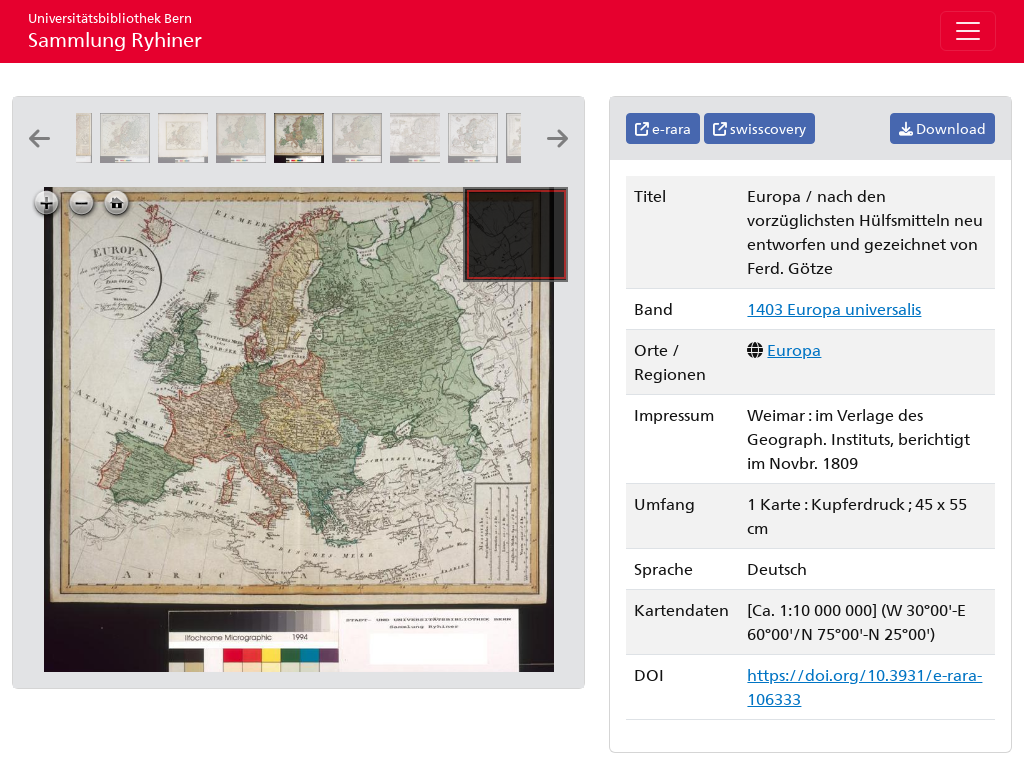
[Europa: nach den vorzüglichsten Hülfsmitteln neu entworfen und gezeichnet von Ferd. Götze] (245, 156)
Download (942, 128)
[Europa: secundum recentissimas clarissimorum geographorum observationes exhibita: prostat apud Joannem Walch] (129, 156)
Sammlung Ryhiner (115, 30)
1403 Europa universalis (834, 308)
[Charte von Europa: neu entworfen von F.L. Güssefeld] (187, 156)
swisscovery (759, 128)
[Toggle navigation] (968, 31)
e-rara (663, 128)
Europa (794, 349)
